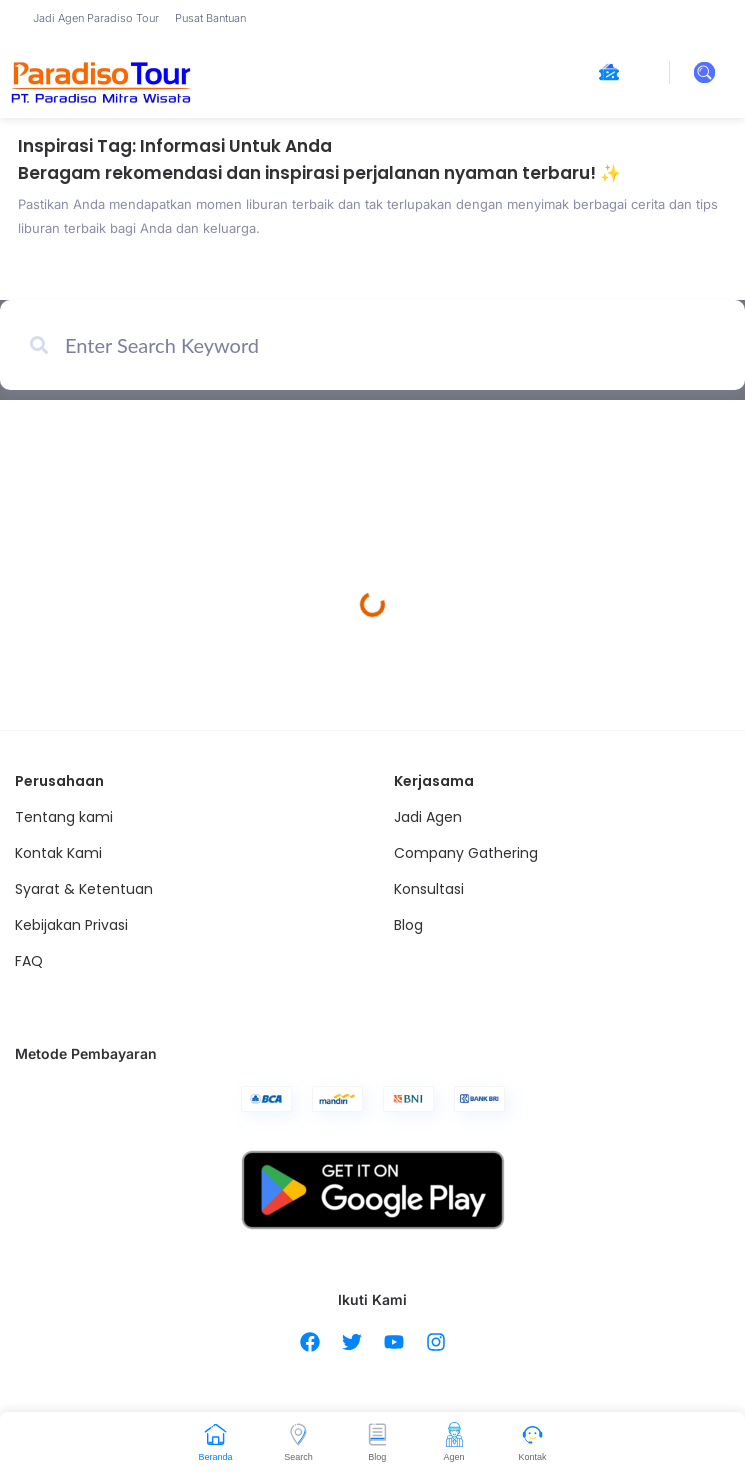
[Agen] (454, 1434)
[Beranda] (215, 1434)
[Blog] (377, 1434)
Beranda (215, 1457)
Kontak (533, 1457)
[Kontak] (532, 1434)
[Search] (298, 1434)
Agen (454, 1457)
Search (298, 1457)
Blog (377, 1457)
